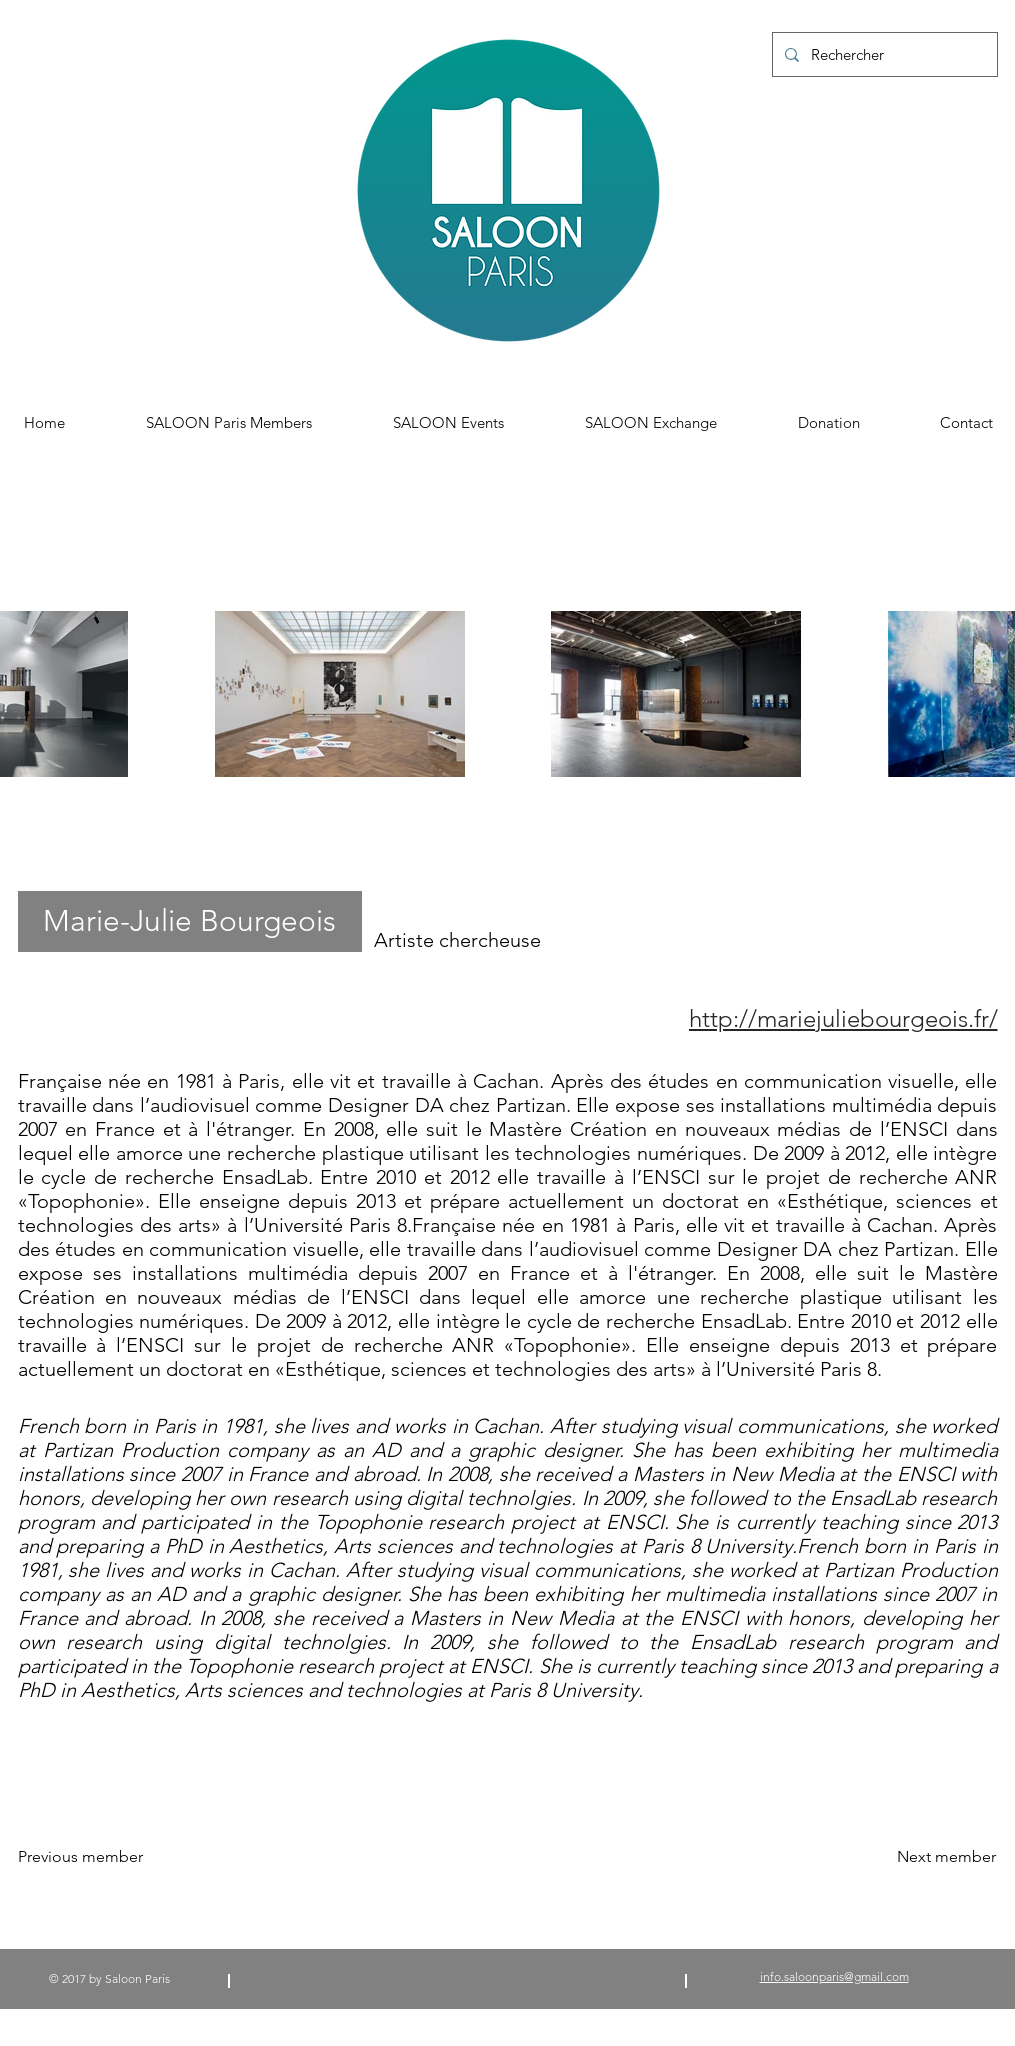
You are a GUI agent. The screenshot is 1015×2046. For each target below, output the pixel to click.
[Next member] (946, 1857)
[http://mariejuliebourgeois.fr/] (775, 1018)
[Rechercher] (883, 54)
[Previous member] (96, 1857)
